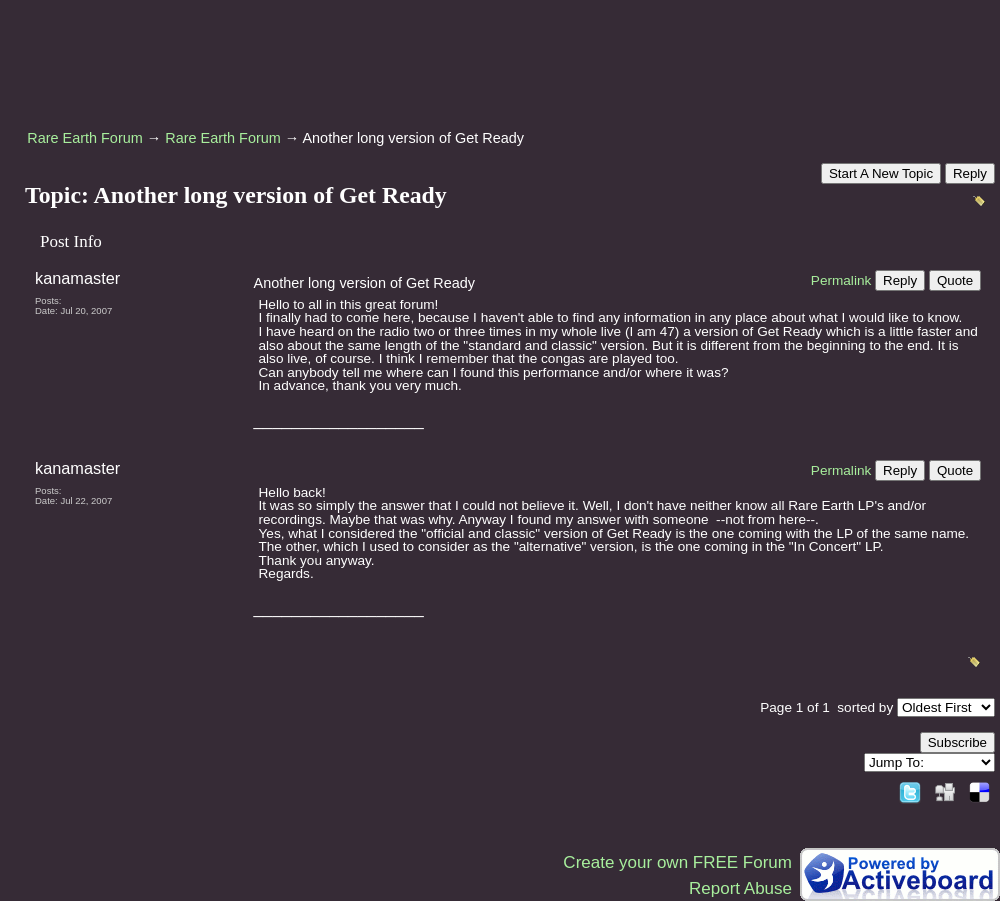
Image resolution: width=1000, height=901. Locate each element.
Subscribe (957, 742)
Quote (955, 280)
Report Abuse (740, 888)
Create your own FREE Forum (677, 862)
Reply (970, 173)
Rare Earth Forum (85, 138)
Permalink (841, 280)
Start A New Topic (881, 173)
